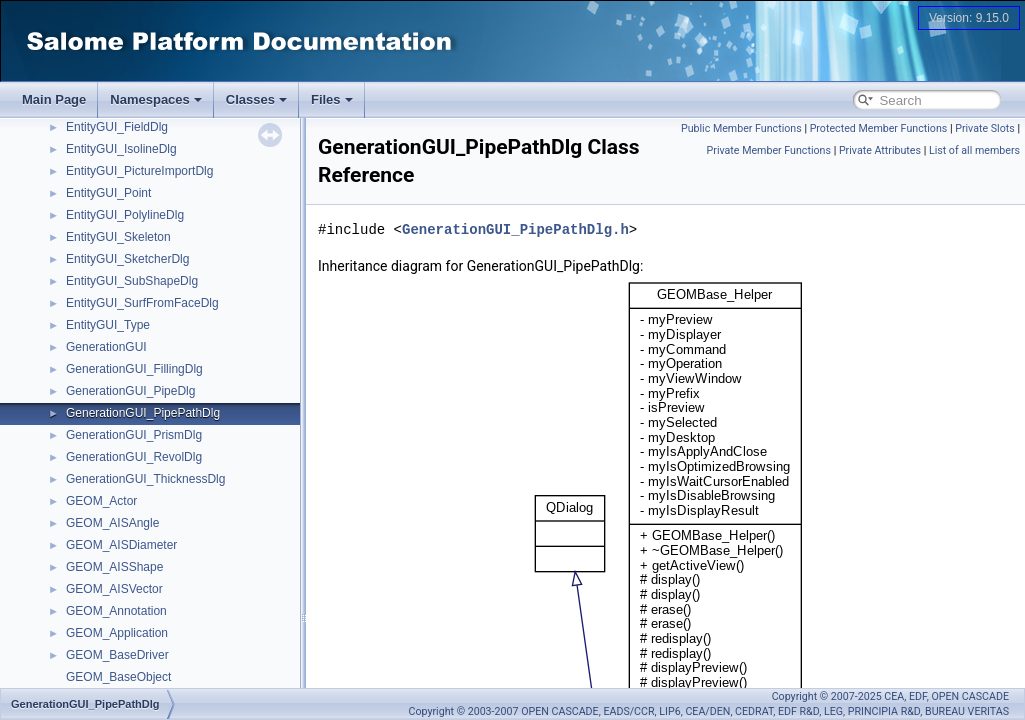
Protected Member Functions (879, 128)
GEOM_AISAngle (112, 523)
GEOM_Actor (101, 501)
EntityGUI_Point (108, 193)
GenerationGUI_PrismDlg (134, 435)
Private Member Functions (769, 150)
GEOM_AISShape (114, 567)
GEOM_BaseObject (118, 677)
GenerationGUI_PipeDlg (130, 391)
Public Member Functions (741, 128)
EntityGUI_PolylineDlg (125, 215)
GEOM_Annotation (116, 611)
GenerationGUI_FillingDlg (134, 369)
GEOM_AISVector (114, 589)
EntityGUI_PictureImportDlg (139, 171)
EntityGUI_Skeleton (118, 237)
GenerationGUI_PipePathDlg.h (515, 229)
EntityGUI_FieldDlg (117, 127)
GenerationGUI (106, 347)
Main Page (54, 99)
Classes (256, 99)
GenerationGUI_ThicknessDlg (145, 479)
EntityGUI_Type (108, 325)
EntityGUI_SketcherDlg (127, 259)
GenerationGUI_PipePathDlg (143, 413)
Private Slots (985, 128)
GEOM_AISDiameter (121, 545)
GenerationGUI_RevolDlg (134, 457)
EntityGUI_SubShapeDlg (132, 281)
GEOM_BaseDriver (117, 655)
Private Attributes (880, 150)
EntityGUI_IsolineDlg (121, 149)
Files (332, 99)
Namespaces (156, 99)
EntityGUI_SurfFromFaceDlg (142, 303)
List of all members (974, 150)
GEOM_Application (117, 633)
